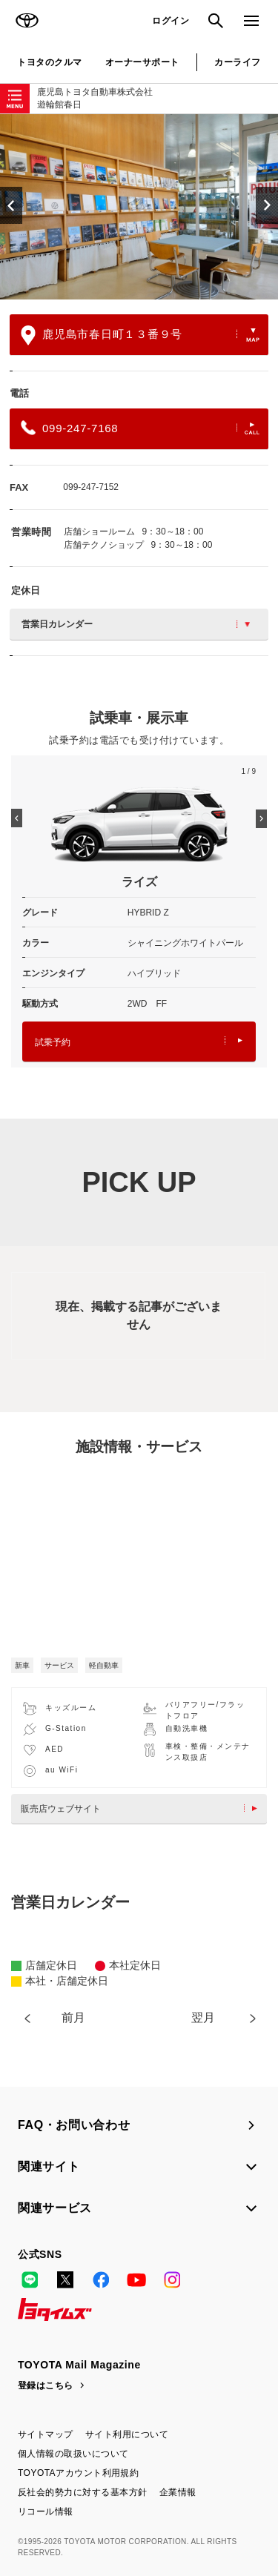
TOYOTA (27, 21)
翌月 (203, 2017)
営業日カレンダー (135, 624)
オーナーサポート (142, 62)
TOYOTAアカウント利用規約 (78, 2473)
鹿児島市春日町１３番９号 (140, 335)
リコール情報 (45, 2511)
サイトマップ (45, 2434)
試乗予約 (138, 1041)
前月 (73, 2017)
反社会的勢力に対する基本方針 (83, 2492)
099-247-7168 (140, 427)
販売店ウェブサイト (143, 1809)
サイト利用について (126, 2434)
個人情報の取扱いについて (73, 2453)
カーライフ (237, 62)
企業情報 (177, 2492)
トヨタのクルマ (49, 62)
